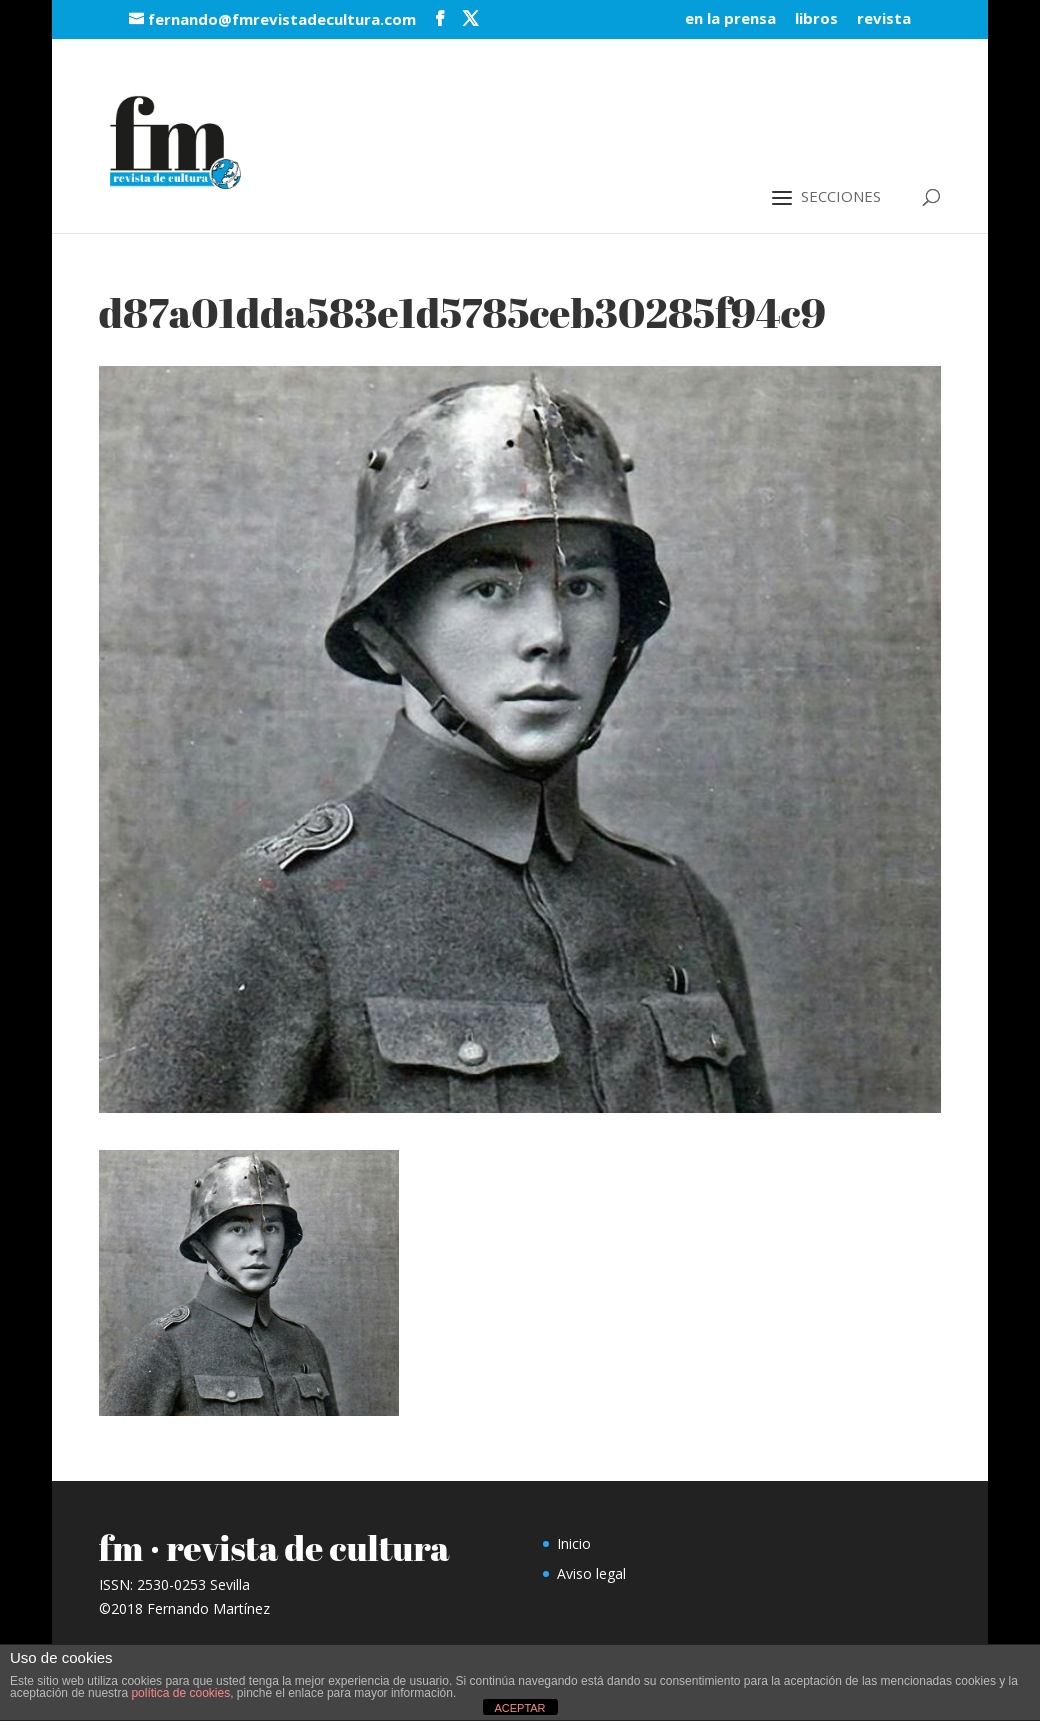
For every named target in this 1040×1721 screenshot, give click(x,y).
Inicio (574, 1543)
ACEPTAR (519, 1708)
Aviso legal (591, 1573)
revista (884, 19)
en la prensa (730, 19)
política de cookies (180, 1693)
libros (816, 19)
